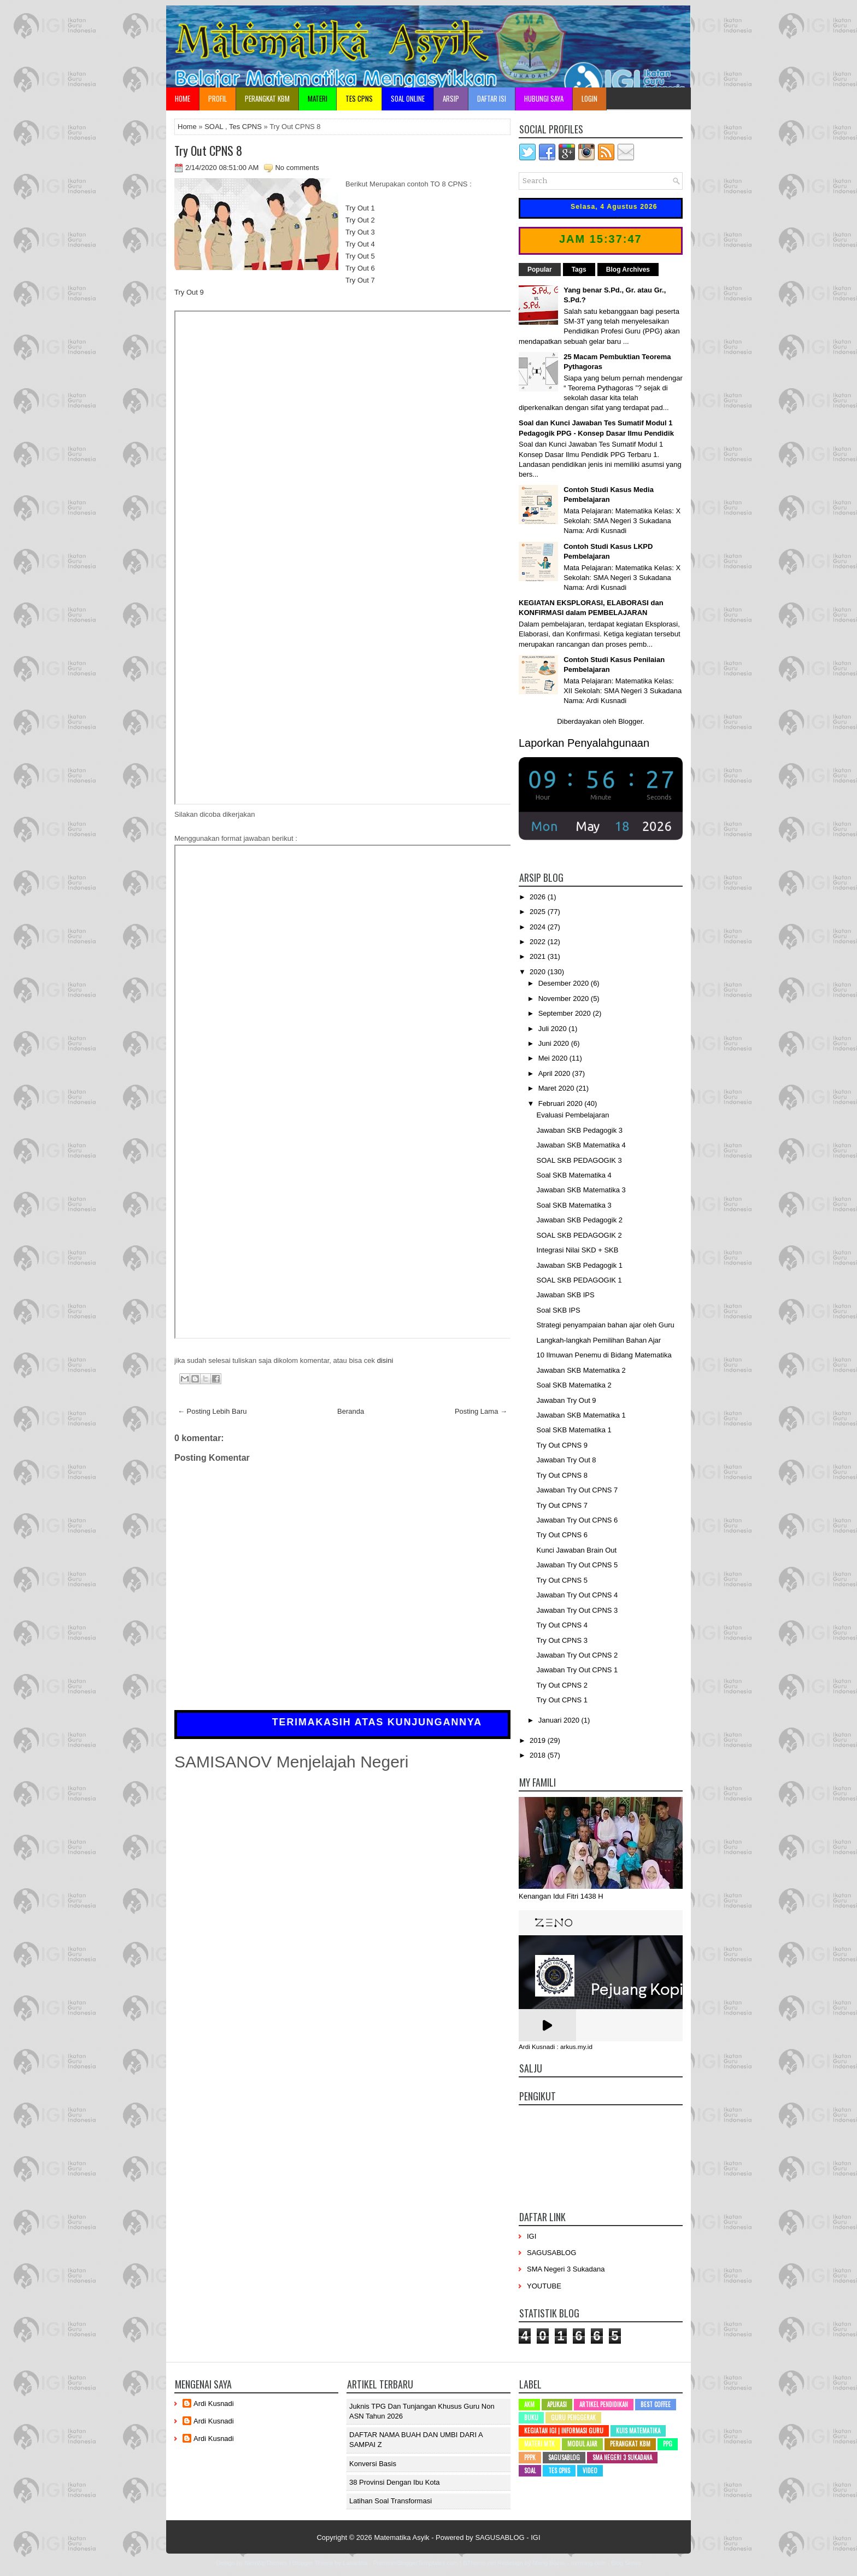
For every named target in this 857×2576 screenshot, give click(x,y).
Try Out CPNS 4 (561, 1625)
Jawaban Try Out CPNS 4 (577, 1595)
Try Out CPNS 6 (561, 1535)
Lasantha (355, 2563)
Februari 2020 (561, 1103)
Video (590, 2470)
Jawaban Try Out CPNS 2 (577, 1655)
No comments (297, 167)
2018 (539, 1755)
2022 (539, 942)
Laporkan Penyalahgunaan (584, 743)
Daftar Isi (491, 98)
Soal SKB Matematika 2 (573, 1385)
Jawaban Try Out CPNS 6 (577, 1520)
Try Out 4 (360, 244)
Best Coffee (656, 2404)
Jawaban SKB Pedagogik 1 (579, 1265)
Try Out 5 (360, 256)
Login (589, 98)
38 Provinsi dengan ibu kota (394, 2482)
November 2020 (564, 998)
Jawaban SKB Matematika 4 (580, 1145)
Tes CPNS (245, 126)
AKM (529, 2404)
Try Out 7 (360, 280)
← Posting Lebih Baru (212, 1411)
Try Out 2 (360, 220)
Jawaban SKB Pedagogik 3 (579, 1130)
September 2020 (565, 1013)
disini (385, 1360)
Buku (531, 2417)
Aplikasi (557, 2404)
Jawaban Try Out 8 (566, 1460)
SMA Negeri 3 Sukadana (565, 2269)
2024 (539, 927)
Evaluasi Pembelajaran (572, 1115)
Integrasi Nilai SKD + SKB (577, 1250)
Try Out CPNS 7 (561, 1505)
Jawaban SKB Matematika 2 (580, 1370)
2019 (539, 1740)
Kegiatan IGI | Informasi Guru (563, 2430)
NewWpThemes (265, 2563)
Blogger (630, 721)
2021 (539, 956)
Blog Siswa (626, 2563)
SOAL (213, 126)
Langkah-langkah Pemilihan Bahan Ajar (598, 1340)
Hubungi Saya (543, 98)
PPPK (530, 2457)
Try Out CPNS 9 (561, 1445)
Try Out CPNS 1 (561, 1700)
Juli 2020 (553, 1028)
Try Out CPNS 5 (561, 1580)
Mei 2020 (554, 1058)
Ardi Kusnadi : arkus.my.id (555, 2047)
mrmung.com (588, 2563)
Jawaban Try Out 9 (566, 1400)
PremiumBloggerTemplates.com (415, 2563)
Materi (317, 98)
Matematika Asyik (401, 2537)
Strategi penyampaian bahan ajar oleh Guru (605, 1325)
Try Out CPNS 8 (208, 150)
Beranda (350, 1411)
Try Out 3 (360, 232)
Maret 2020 (557, 1088)
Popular (539, 269)
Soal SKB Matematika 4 (573, 1175)
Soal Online (408, 98)
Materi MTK (539, 2443)
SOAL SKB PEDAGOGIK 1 (578, 1280)
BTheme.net (479, 2563)
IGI (531, 2236)
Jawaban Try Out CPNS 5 (577, 1565)
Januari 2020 (560, 1720)
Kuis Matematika (638, 2430)
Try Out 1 (360, 208)
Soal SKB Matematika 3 (573, 1205)
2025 (539, 912)
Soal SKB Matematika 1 (573, 1430)
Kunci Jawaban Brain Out (576, 1550)
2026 (539, 897)
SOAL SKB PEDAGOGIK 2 (578, 1235)
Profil (217, 98)
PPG (667, 2443)
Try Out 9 (189, 292)
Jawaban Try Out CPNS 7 (577, 1490)
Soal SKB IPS (558, 1310)
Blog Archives (628, 269)
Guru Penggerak (573, 2417)
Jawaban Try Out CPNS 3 (577, 1610)
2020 (539, 972)
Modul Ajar (582, 2443)
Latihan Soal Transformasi (390, 2501)
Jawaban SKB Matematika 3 (580, 1190)
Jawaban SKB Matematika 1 (580, 1415)
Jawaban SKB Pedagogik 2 (579, 1220)
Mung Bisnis (548, 2563)
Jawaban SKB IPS (565, 1295)
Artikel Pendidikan (603, 2404)
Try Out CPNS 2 (561, 1685)
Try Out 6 (360, 268)
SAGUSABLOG (551, 2253)
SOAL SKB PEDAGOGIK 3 (578, 1160)
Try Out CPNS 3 (561, 1640)
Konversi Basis (372, 2464)
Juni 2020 (554, 1043)
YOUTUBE (544, 2286)
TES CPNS (359, 98)
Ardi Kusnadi (213, 2403)
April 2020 (555, 1073)
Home (182, 98)
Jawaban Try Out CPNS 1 (577, 1670)
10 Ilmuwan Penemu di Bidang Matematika (603, 1355)
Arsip (451, 98)
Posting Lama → (481, 1411)
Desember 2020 (564, 983)
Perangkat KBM (267, 98)
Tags (579, 269)
